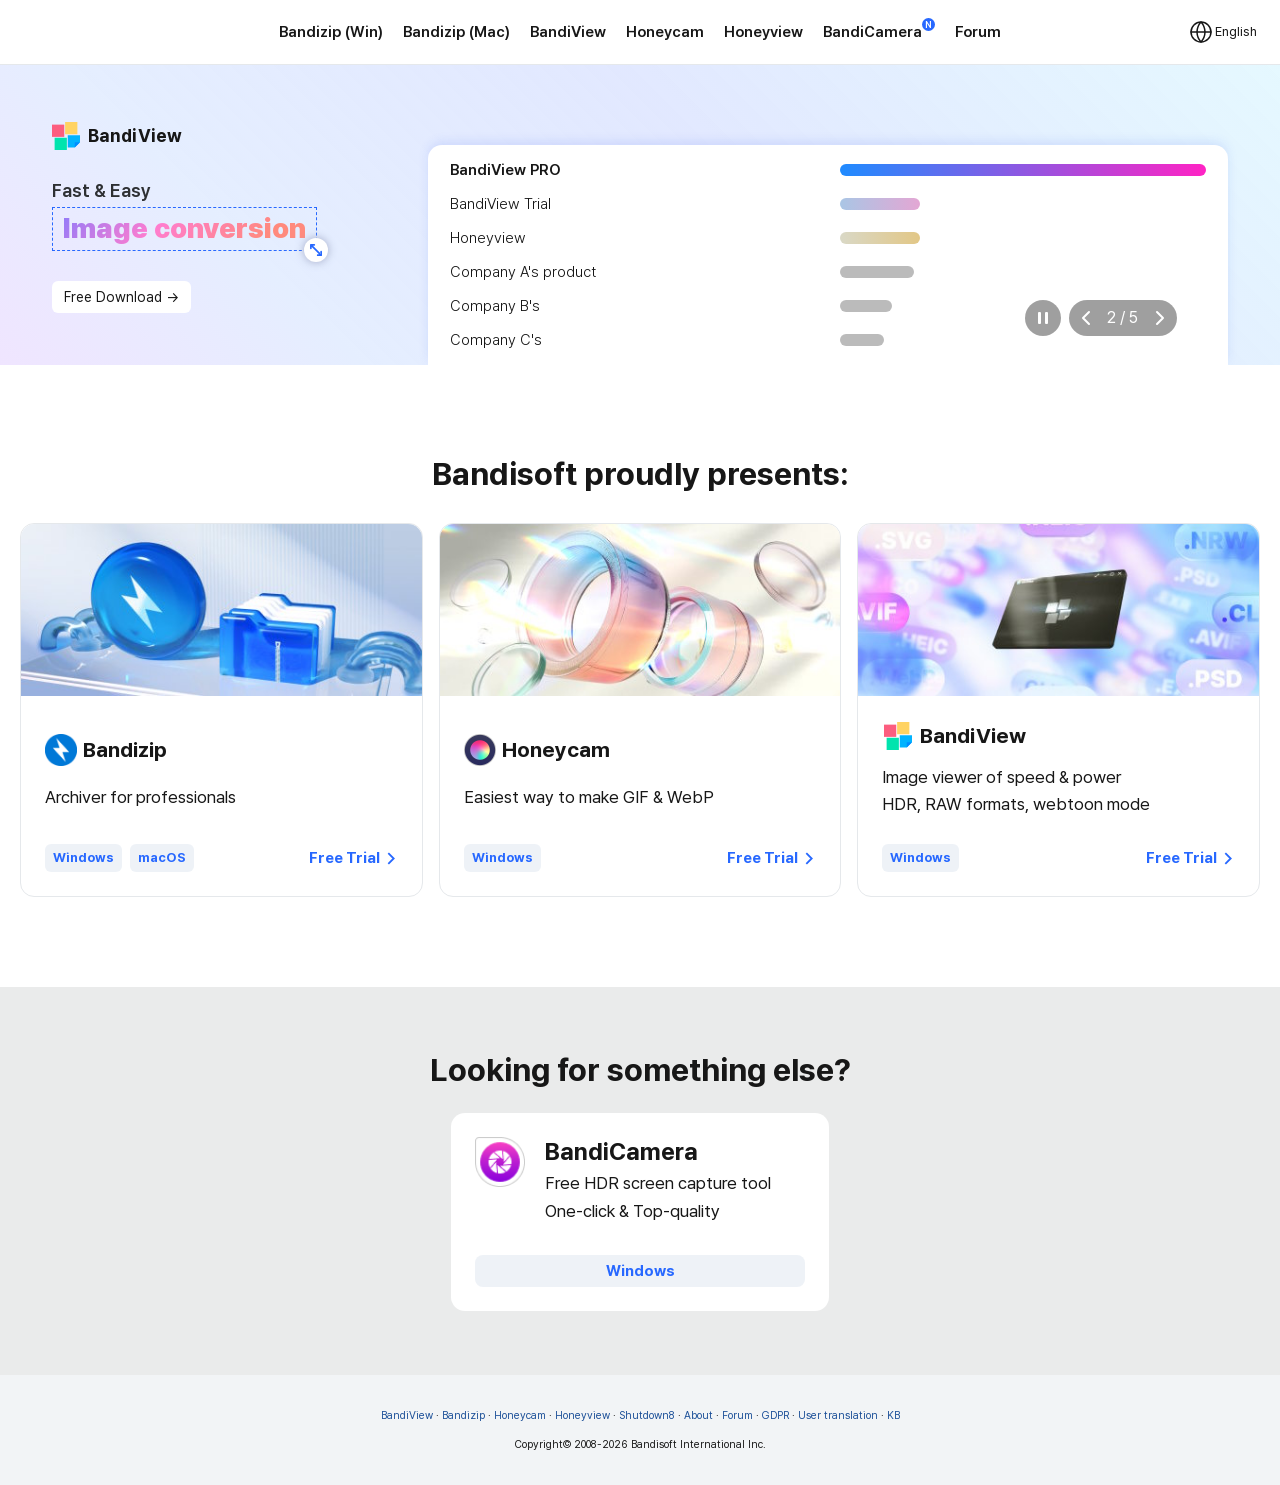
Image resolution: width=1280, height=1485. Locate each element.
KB (893, 1415)
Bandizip (463, 1415)
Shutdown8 (647, 1415)
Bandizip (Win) (331, 32)
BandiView (568, 32)
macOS (162, 857)
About (698, 1415)
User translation (838, 1415)
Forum (978, 32)
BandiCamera (879, 30)
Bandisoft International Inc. (698, 1444)
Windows (83, 857)
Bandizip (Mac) (456, 32)
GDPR (775, 1415)
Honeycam (665, 32)
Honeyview (763, 32)
